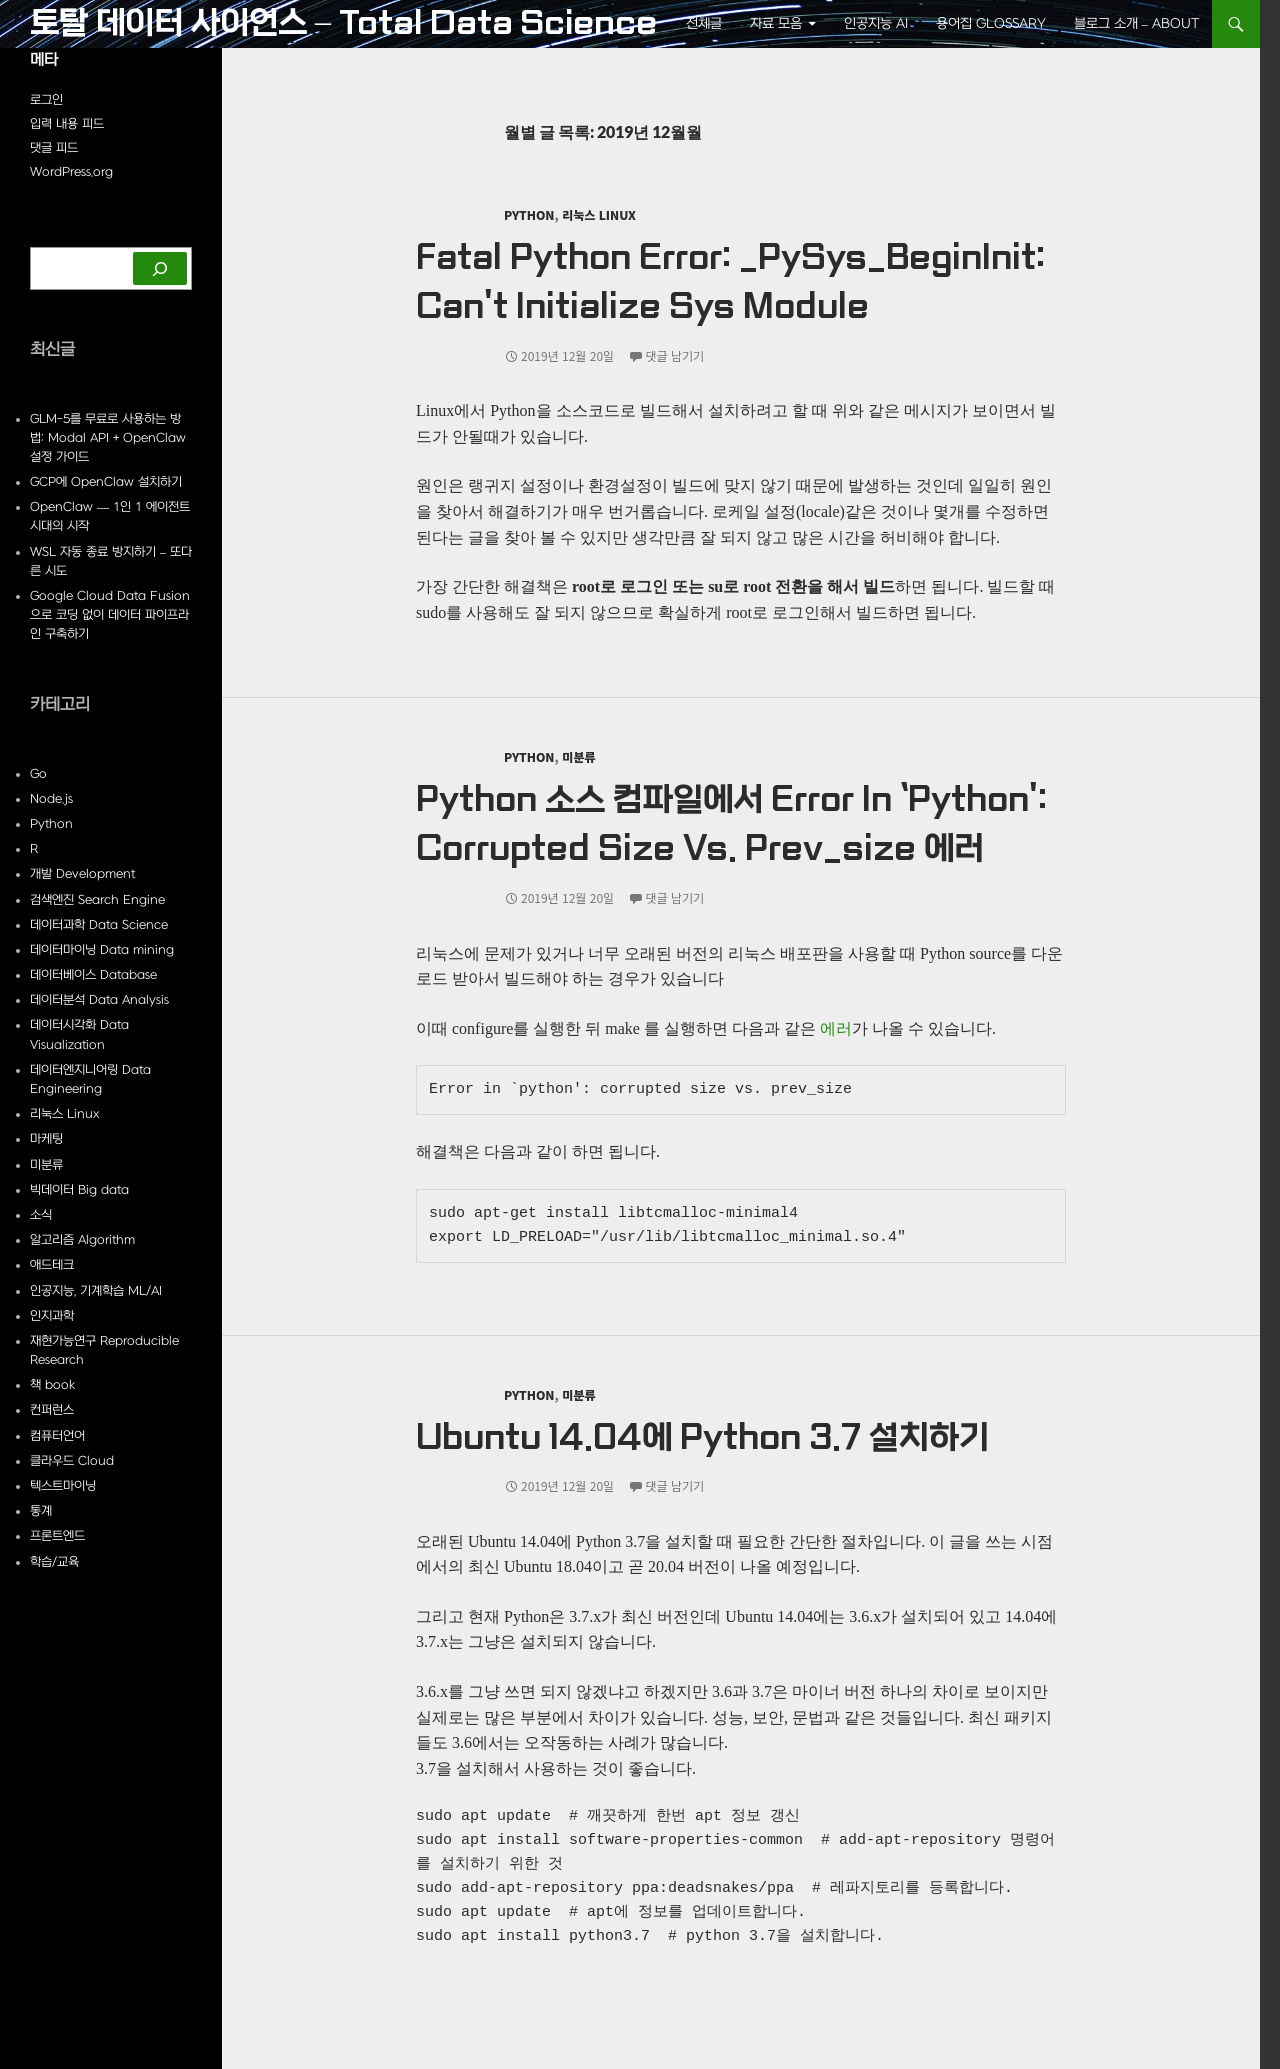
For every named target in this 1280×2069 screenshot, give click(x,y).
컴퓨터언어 (57, 1436)
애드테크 (52, 1265)
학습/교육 (54, 1562)
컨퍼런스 (52, 1410)
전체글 (704, 23)
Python (529, 214)
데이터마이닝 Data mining (102, 950)
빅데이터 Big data (79, 1190)
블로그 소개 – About (1137, 23)
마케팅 (46, 1139)
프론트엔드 (57, 1536)
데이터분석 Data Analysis (99, 1000)
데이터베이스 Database (93, 975)
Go (38, 774)
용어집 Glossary (991, 23)
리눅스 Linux (599, 214)
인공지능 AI (876, 23)
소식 (41, 1215)
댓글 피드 (54, 148)
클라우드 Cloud (72, 1461)
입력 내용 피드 (67, 124)
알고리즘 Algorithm (82, 1240)
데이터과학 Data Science (99, 925)
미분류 (578, 756)
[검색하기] (160, 268)
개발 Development (82, 874)
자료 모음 (776, 23)
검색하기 (52, 238)
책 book (52, 1385)
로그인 (46, 100)
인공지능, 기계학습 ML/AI (96, 1291)
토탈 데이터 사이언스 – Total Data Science (343, 23)
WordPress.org (71, 172)
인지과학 (52, 1316)
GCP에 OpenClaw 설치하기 (106, 482)
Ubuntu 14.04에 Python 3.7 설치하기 (702, 1438)
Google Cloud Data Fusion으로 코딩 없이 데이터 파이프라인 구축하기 (110, 615)
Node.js (51, 799)
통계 (41, 1511)
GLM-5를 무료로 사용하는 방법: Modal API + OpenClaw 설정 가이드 (108, 438)
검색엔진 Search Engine (97, 900)
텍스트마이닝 (63, 1486)
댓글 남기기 (675, 355)
